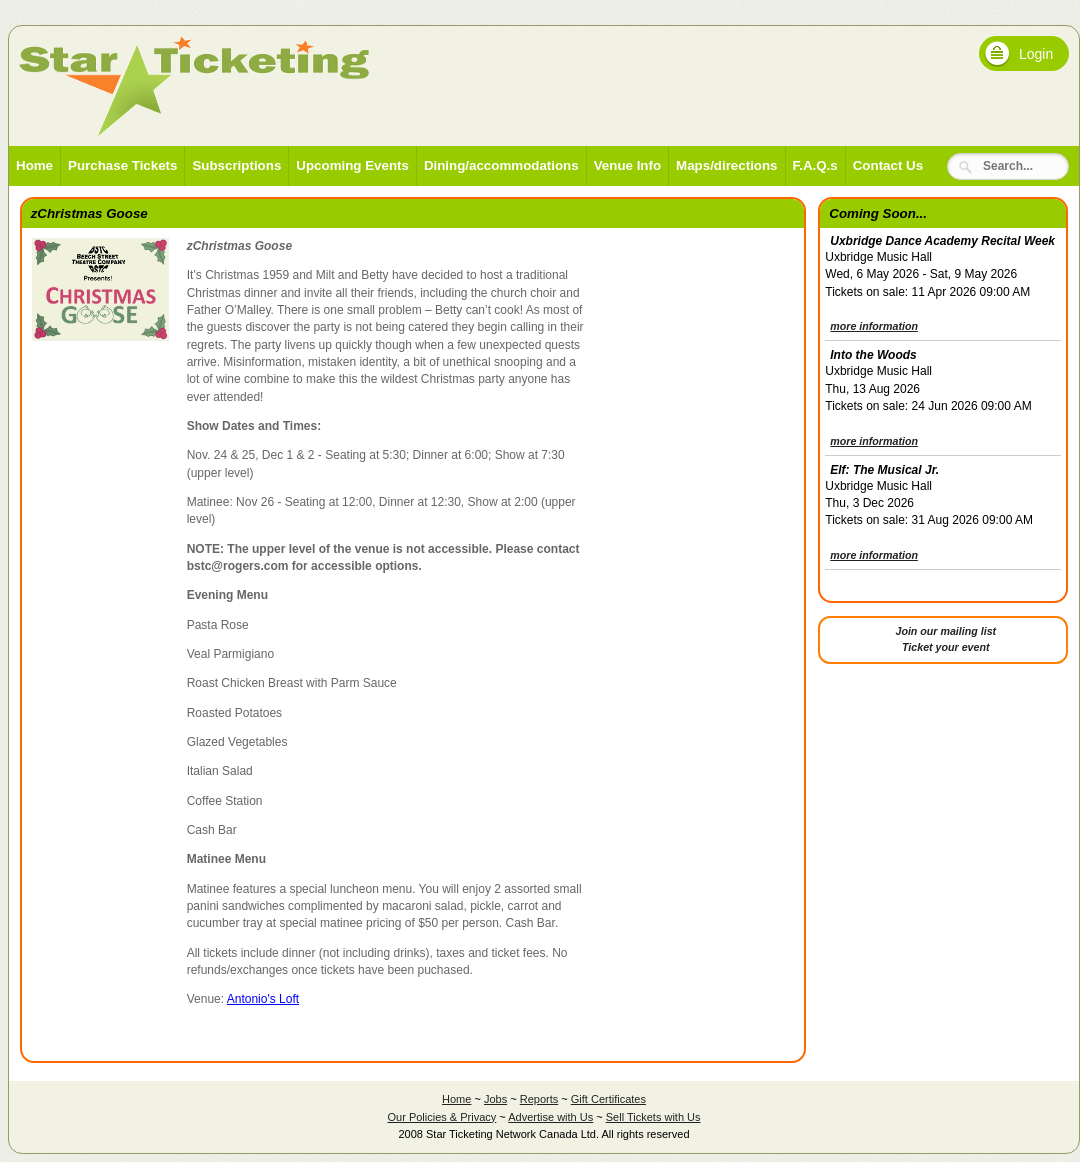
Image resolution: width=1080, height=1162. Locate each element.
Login (1036, 54)
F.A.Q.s (815, 165)
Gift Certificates (608, 1099)
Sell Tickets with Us (653, 1117)
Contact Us (888, 165)
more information (874, 326)
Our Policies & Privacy (441, 1117)
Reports (539, 1099)
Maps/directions (726, 165)
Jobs (495, 1099)
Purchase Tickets (122, 165)
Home (34, 165)
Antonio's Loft (263, 999)
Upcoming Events (352, 165)
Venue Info (627, 165)
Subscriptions (236, 165)
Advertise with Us (550, 1117)
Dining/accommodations (501, 165)
